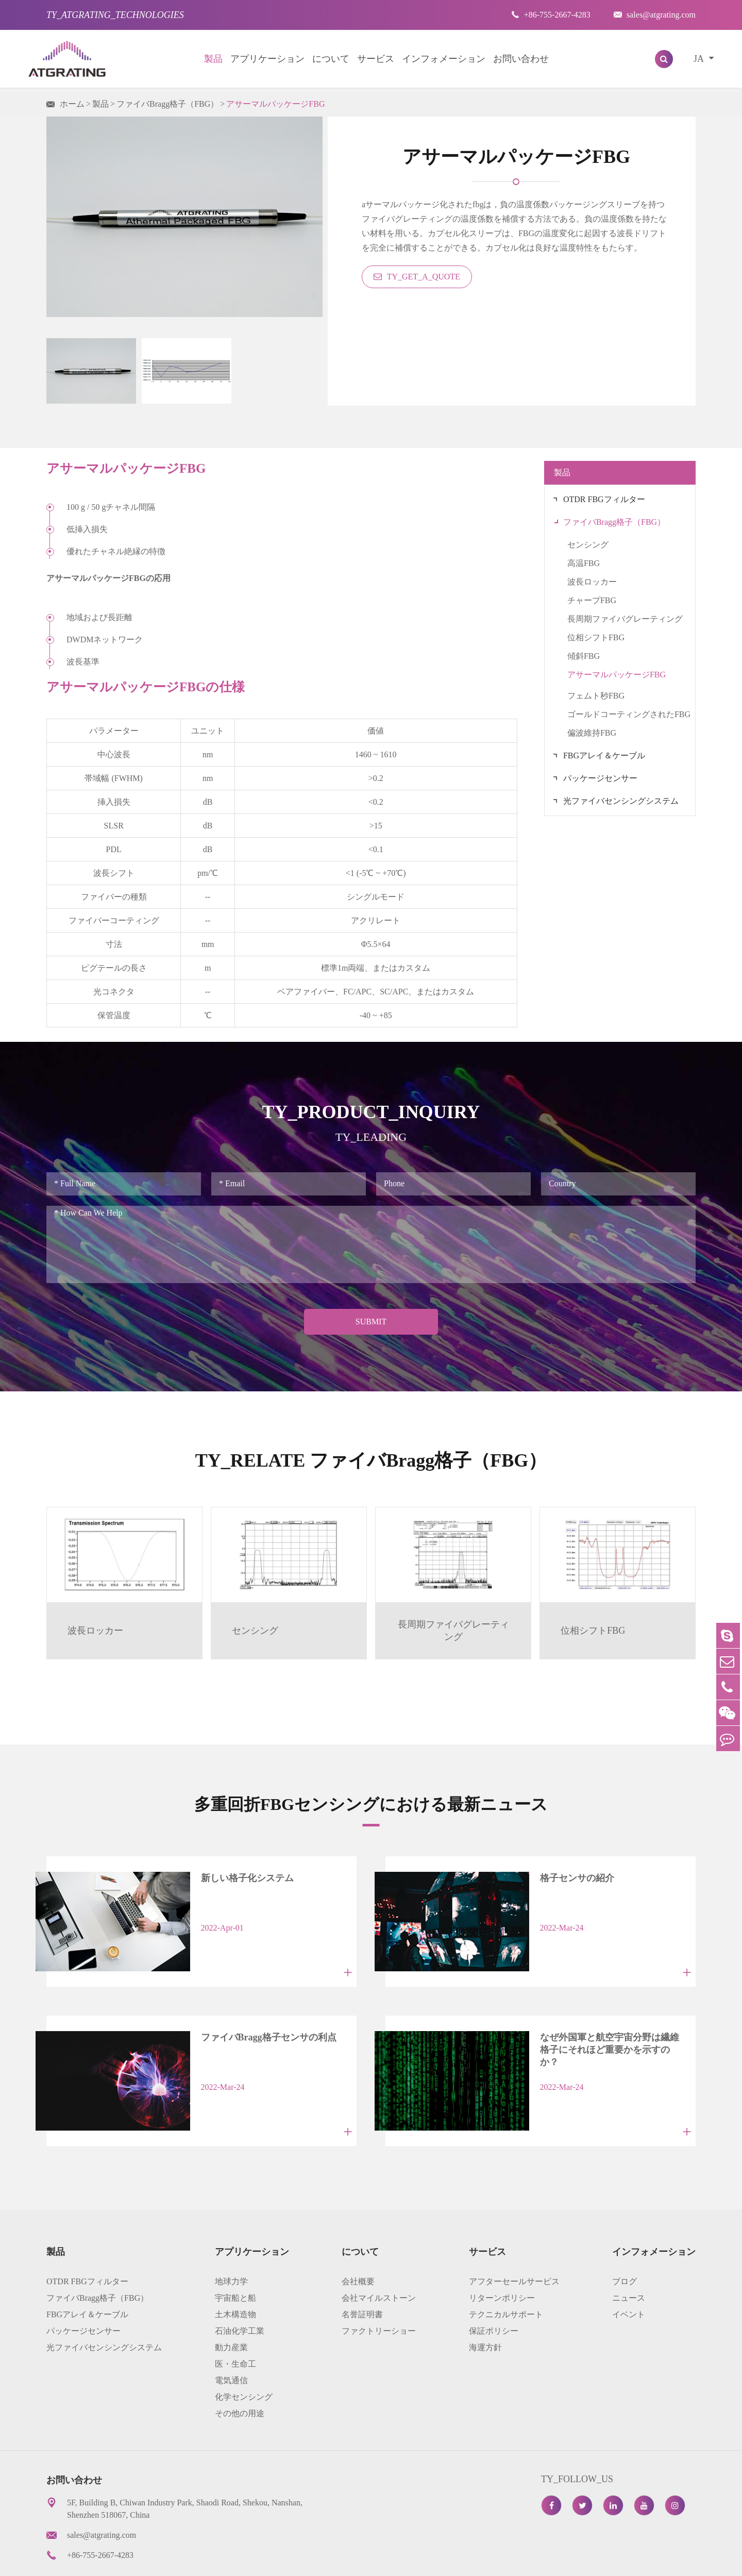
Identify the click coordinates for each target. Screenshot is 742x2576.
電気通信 (231, 2340)
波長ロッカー (592, 581)
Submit (371, 1321)
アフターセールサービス (514, 2241)
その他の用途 (239, 2373)
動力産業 (231, 2307)
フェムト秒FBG (596, 695)
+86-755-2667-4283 (551, 14)
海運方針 (485, 2307)
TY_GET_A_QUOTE (417, 276)
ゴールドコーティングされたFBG (628, 714)
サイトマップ (493, 2560)
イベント (628, 2274)
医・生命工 (235, 2324)
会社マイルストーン (379, 2258)
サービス (375, 59)
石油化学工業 (239, 2291)
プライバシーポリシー (580, 2560)
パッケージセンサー (600, 778)
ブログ (624, 2241)
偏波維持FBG (591, 732)
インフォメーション (443, 59)
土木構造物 (235, 2274)
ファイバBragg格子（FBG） (167, 103)
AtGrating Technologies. (114, 2560)
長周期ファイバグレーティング (625, 618)
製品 (213, 59)
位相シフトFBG (596, 637)
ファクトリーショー (379, 2291)
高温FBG (583, 563)
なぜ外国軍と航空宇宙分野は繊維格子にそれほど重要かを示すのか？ (594, 2023)
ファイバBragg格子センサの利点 (239, 2017)
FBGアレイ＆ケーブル (604, 755)
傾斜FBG (583, 656)
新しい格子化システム (218, 1876)
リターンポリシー (502, 2258)
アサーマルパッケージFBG (275, 103)
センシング (588, 544)
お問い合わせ (521, 59)
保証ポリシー (493, 2291)
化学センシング (244, 2357)
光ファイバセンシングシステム (621, 800)
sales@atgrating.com (655, 14)
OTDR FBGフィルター (604, 499)
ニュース (628, 2258)
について (330, 59)
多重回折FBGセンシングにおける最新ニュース (371, 1801)
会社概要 (358, 2241)
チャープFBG (591, 600)
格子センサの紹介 (548, 1876)
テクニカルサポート (506, 2274)
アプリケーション (267, 59)
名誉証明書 (362, 2274)
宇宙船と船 (235, 2258)
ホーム (72, 103)
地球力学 (231, 2241)
